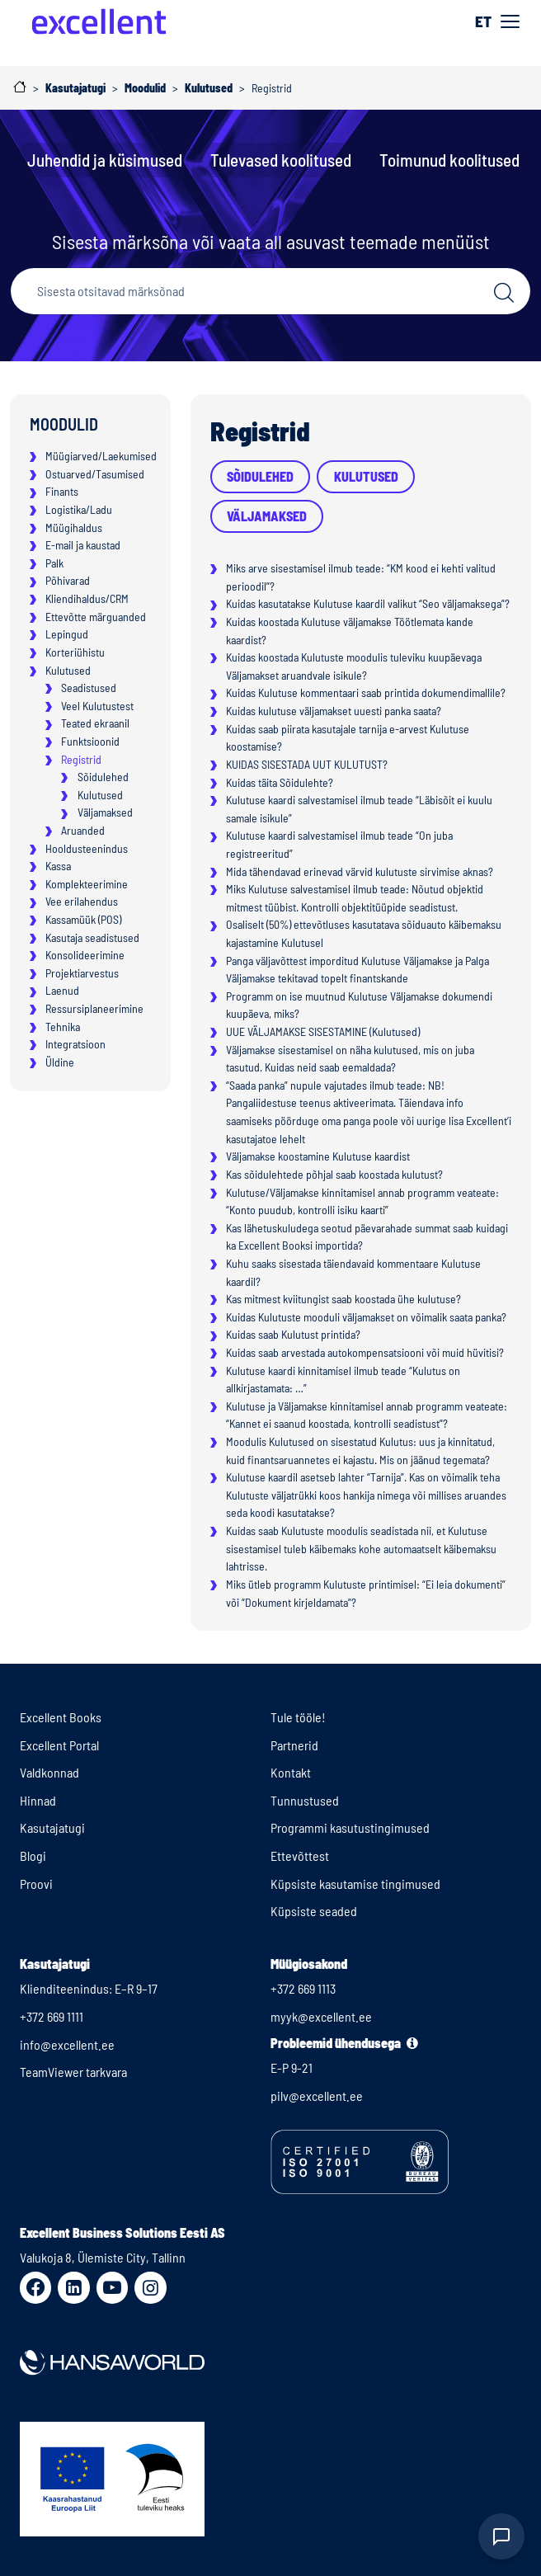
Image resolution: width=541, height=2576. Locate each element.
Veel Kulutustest (97, 706)
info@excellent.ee (67, 2044)
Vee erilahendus (81, 901)
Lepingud (66, 634)
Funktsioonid (90, 741)
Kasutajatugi (52, 1827)
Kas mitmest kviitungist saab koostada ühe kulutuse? (343, 1299)
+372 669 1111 (51, 2016)
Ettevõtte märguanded (95, 617)
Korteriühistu (75, 652)
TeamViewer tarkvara (73, 2071)
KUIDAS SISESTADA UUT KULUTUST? (307, 764)
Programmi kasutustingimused (350, 1827)
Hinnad (38, 1800)
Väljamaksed (105, 812)
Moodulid (64, 424)
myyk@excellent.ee (321, 2016)
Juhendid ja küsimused (104, 159)
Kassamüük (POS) (83, 919)
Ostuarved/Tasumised (94, 474)
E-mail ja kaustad (82, 545)
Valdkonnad (49, 1772)
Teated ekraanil (95, 723)
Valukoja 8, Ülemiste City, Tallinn (103, 2257)
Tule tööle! (298, 1717)
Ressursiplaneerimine (94, 1008)
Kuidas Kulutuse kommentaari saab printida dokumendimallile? (366, 692)
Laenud (62, 990)
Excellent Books (60, 1717)
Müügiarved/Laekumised (101, 456)
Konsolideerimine (85, 955)
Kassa (58, 866)
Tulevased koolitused (280, 159)
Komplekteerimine (86, 884)
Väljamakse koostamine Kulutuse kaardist (318, 1156)
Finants (61, 491)
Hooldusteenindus (86, 848)
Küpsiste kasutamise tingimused (355, 1883)
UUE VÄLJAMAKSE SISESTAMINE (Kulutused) (323, 1031)
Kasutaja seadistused (92, 937)
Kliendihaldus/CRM (87, 598)
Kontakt (290, 1772)
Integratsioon (75, 1044)
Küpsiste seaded (313, 1911)
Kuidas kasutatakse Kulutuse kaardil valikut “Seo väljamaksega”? (368, 603)
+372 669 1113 (303, 1988)
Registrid (81, 759)
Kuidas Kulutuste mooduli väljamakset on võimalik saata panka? (366, 1317)
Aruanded (83, 830)
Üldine (59, 1062)
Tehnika (62, 1027)
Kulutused (68, 670)
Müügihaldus (73, 527)
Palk (54, 563)
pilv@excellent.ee (316, 2095)
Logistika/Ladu (78, 509)
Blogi (33, 1855)
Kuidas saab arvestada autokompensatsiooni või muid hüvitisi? (365, 1352)
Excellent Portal (59, 1745)
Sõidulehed (103, 777)
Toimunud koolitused (449, 159)
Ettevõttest (299, 1855)
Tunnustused (304, 1800)
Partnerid (294, 1745)
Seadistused (88, 687)
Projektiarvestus (82, 973)
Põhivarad (67, 580)
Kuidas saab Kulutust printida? (293, 1334)
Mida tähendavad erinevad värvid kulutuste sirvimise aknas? (359, 871)
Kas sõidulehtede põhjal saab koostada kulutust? (334, 1174)
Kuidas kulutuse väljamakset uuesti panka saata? (333, 711)
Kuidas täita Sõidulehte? (279, 782)
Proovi (36, 1883)
